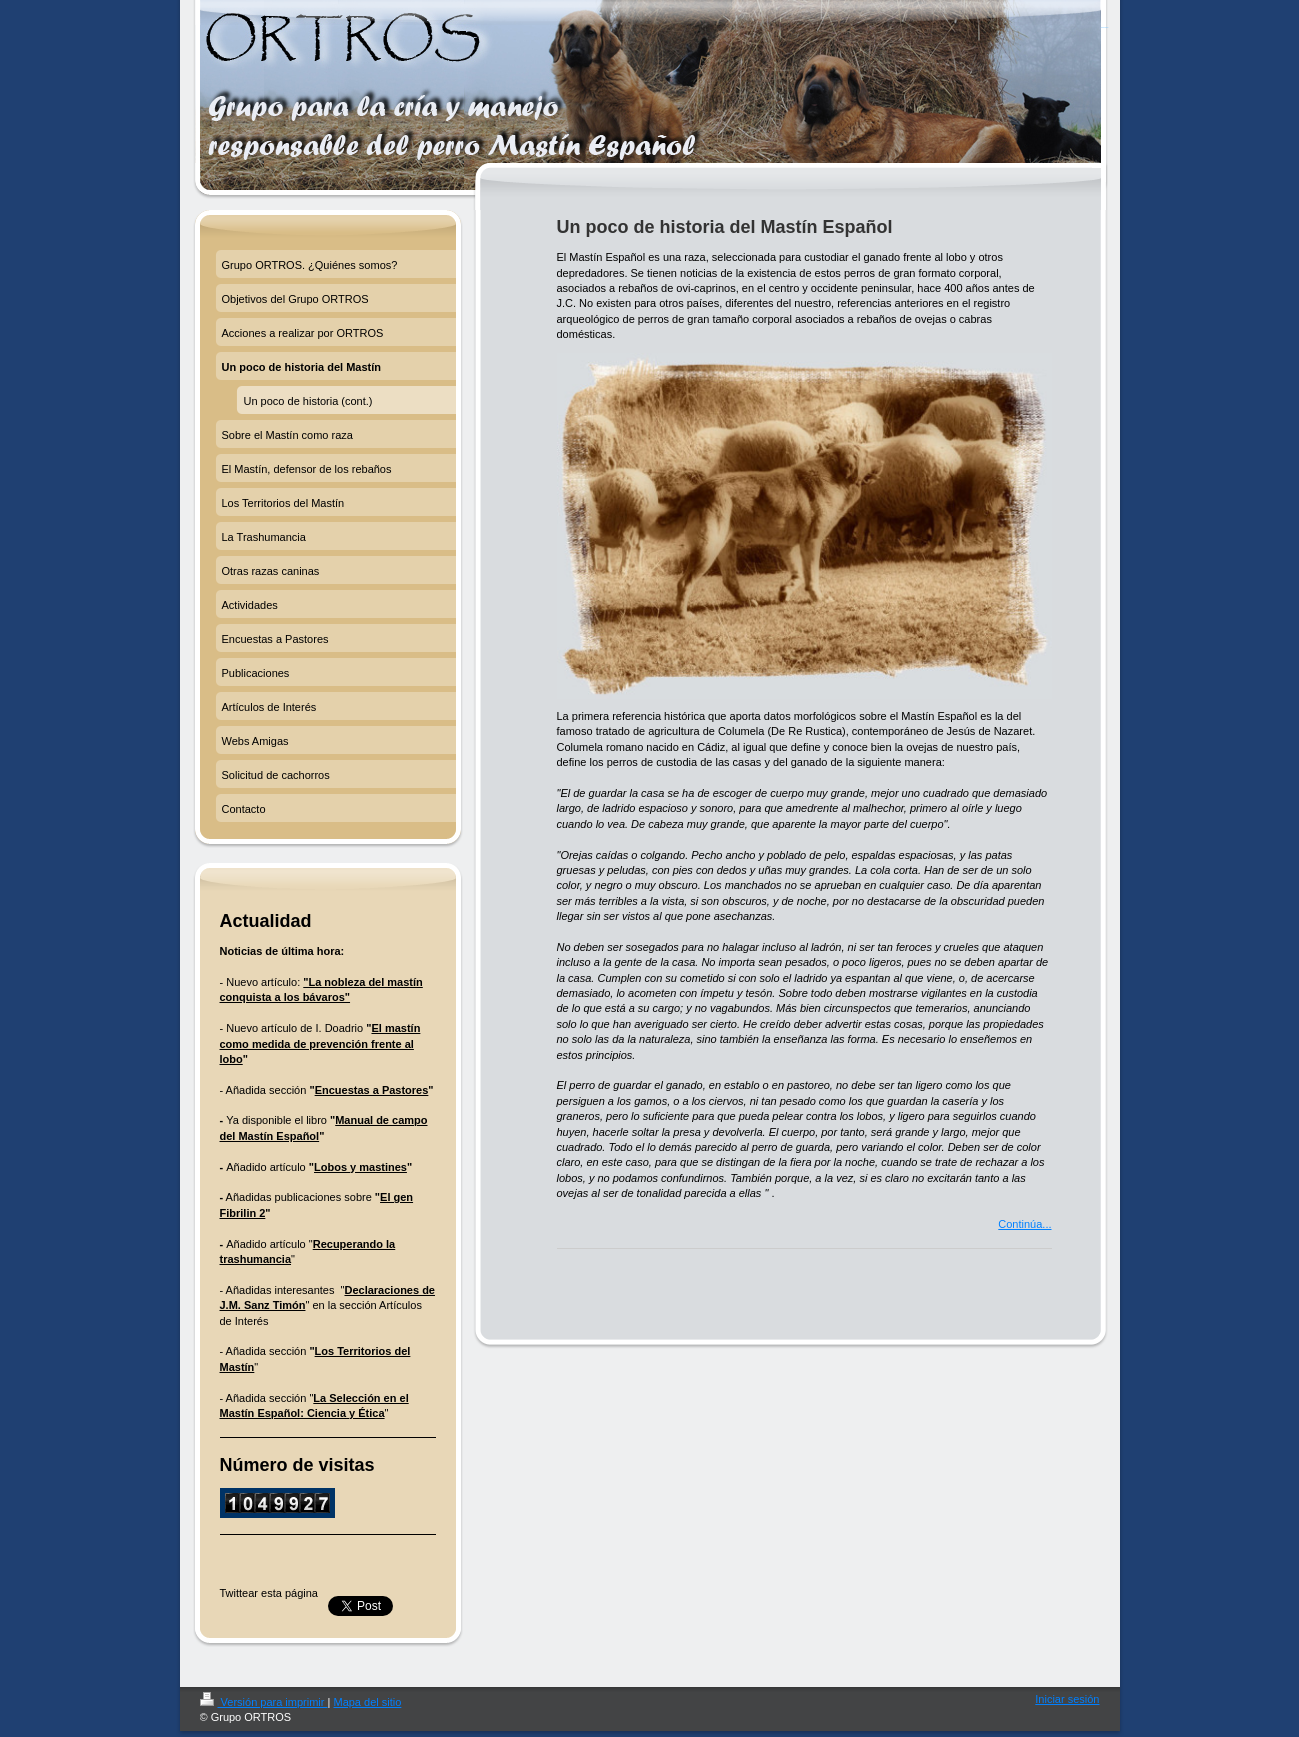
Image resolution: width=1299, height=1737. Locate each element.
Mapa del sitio (367, 1702)
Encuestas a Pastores (372, 1090)
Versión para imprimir (264, 1702)
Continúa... (1024, 1224)
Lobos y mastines (360, 1167)
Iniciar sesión (1067, 1699)
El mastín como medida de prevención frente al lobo (320, 1043)
